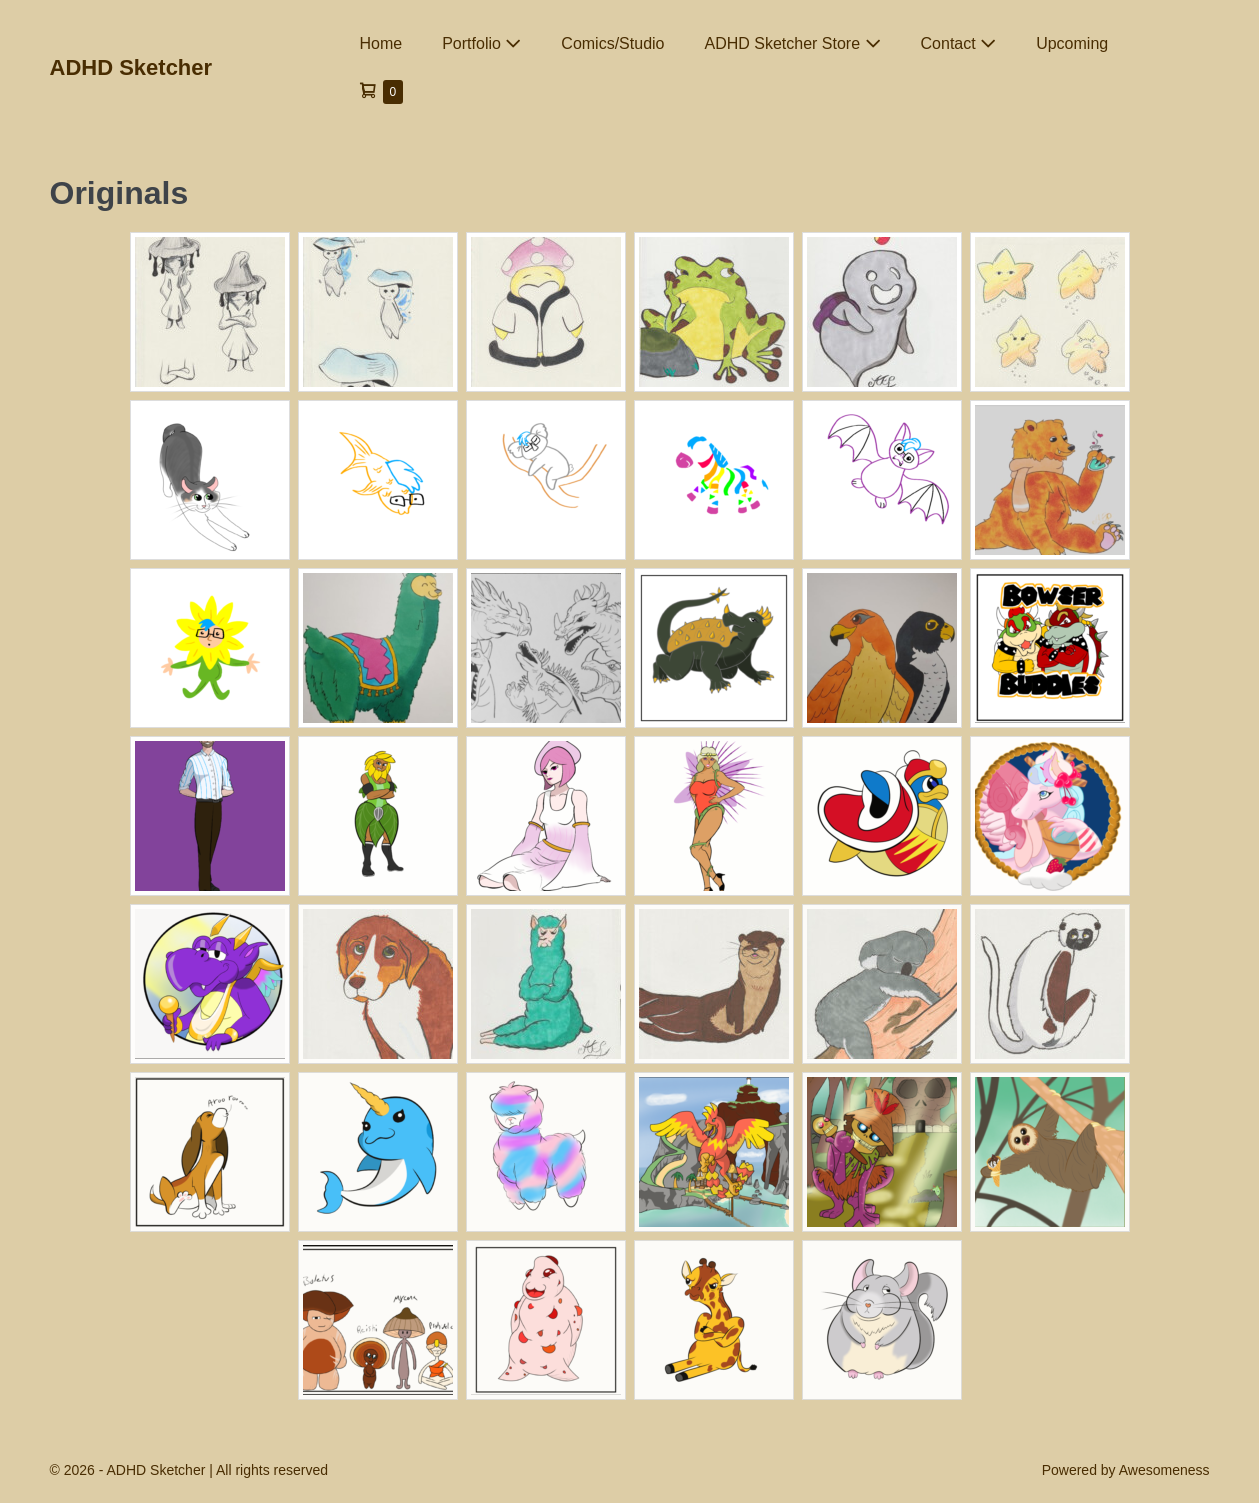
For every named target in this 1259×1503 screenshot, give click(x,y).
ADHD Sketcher (131, 67)
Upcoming (1072, 43)
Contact (959, 43)
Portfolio (481, 43)
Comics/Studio (612, 43)
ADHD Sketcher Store (792, 43)
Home (381, 43)
